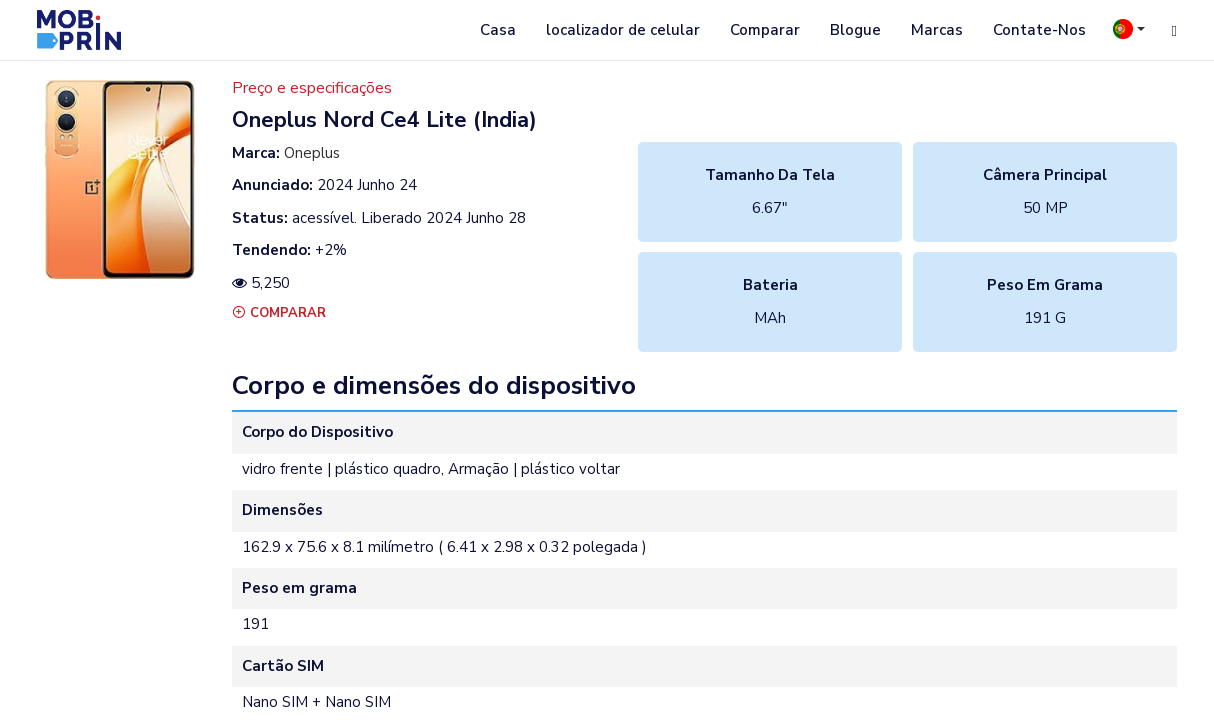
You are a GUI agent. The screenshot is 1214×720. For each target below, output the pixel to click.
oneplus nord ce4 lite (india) (384, 120)
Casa (498, 30)
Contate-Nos (1039, 30)
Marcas (937, 30)
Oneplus (312, 153)
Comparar (765, 30)
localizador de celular (623, 30)
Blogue (855, 30)
